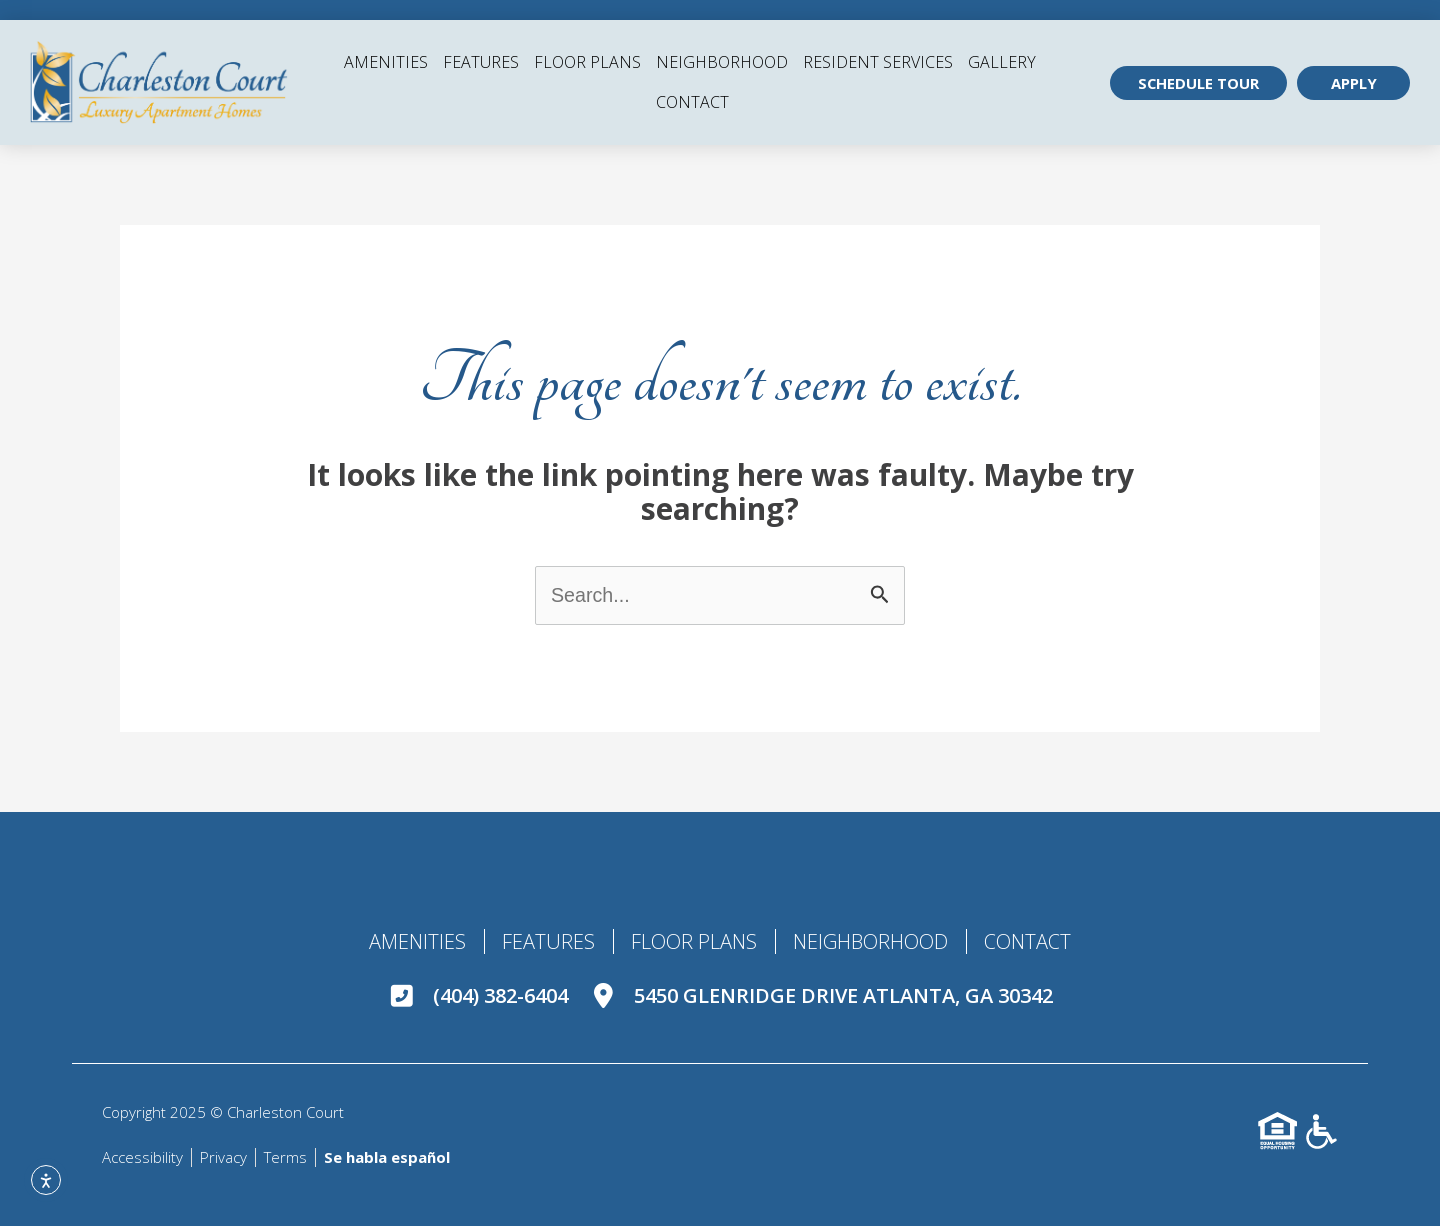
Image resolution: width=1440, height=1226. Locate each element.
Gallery (1002, 62)
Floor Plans (587, 62)
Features (481, 62)
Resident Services (878, 62)
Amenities (386, 62)
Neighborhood (722, 62)
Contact (692, 102)
